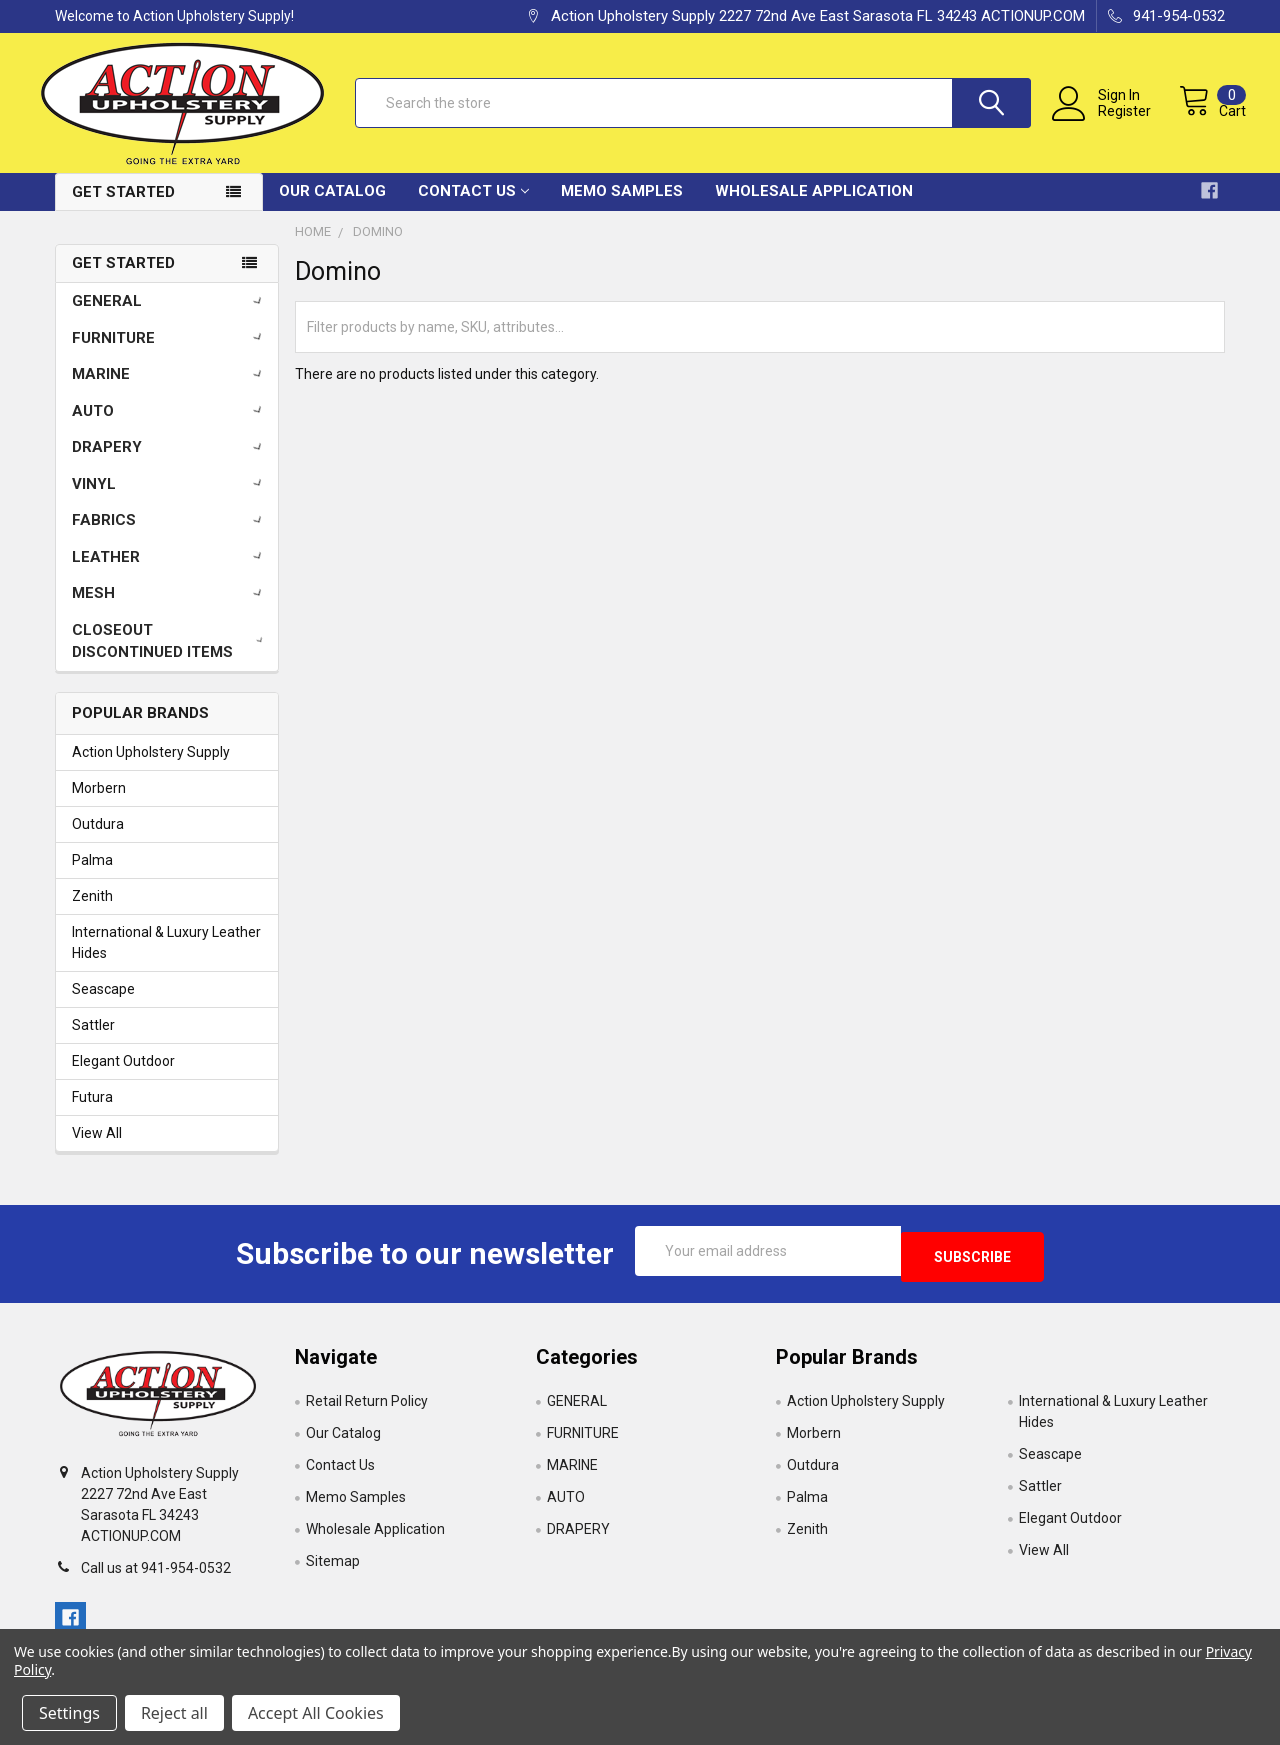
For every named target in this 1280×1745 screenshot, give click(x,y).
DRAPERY (171, 462)
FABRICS (171, 535)
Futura (92, 1113)
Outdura (98, 840)
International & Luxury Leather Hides (166, 958)
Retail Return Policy (367, 1411)
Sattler (93, 1041)
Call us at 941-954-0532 (156, 1577)
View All (97, 1149)
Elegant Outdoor (123, 1077)
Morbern (99, 804)
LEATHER (171, 572)
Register (1104, 122)
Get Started (123, 207)
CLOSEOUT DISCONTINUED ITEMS (171, 656)
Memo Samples (622, 206)
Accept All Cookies (316, 1713)
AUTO (171, 426)
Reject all (174, 1713)
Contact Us (473, 206)
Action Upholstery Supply (151, 768)
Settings (69, 1713)
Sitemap (333, 1571)
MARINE (171, 389)
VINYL (171, 499)
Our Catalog (332, 206)
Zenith (92, 912)
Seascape (103, 1005)
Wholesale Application (814, 206)
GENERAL (171, 316)
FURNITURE (171, 353)
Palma (92, 876)
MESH (171, 608)
